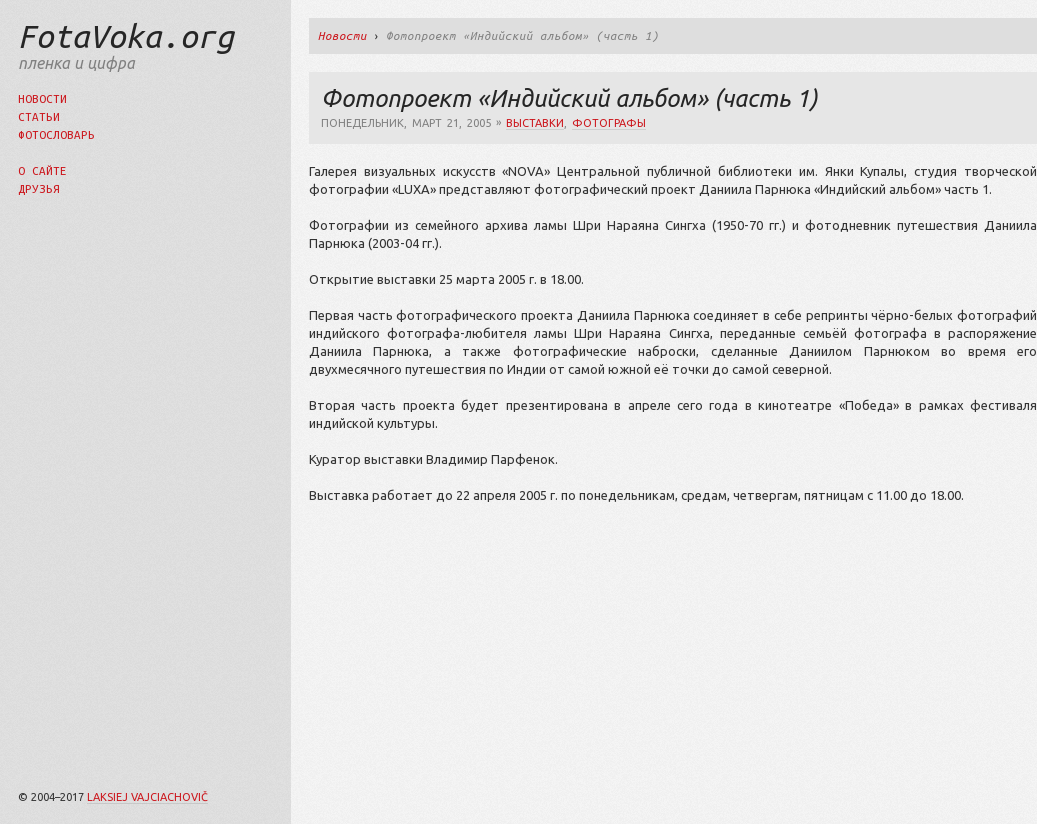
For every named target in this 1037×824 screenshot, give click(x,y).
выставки (535, 123)
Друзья (39, 188)
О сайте (42, 170)
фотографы (609, 123)
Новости (42, 98)
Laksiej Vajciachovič (147, 797)
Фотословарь (56, 134)
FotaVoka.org (126, 36)
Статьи (39, 116)
